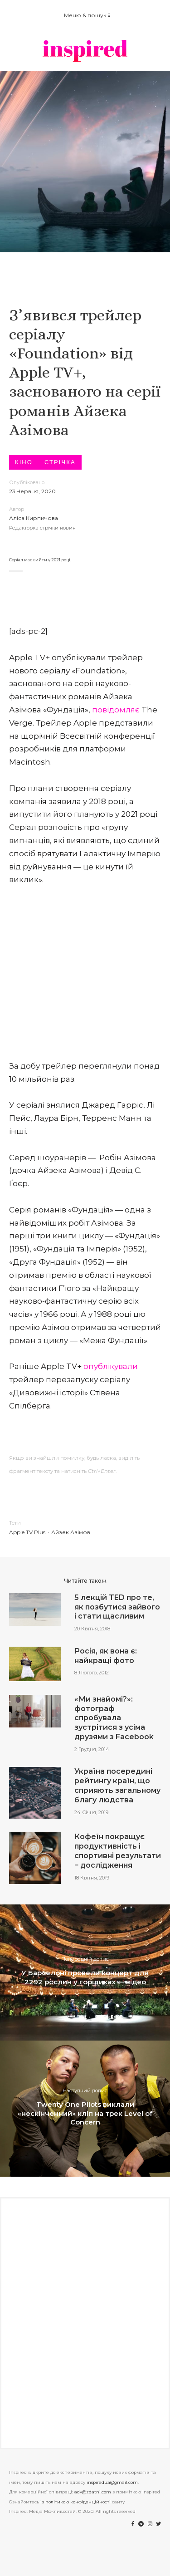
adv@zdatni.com (92, 2491)
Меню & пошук (87, 15)
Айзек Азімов (70, 1532)
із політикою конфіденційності (75, 2501)
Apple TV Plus (27, 1532)
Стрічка (60, 462)
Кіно (24, 462)
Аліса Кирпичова (33, 518)
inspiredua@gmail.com (112, 2482)
